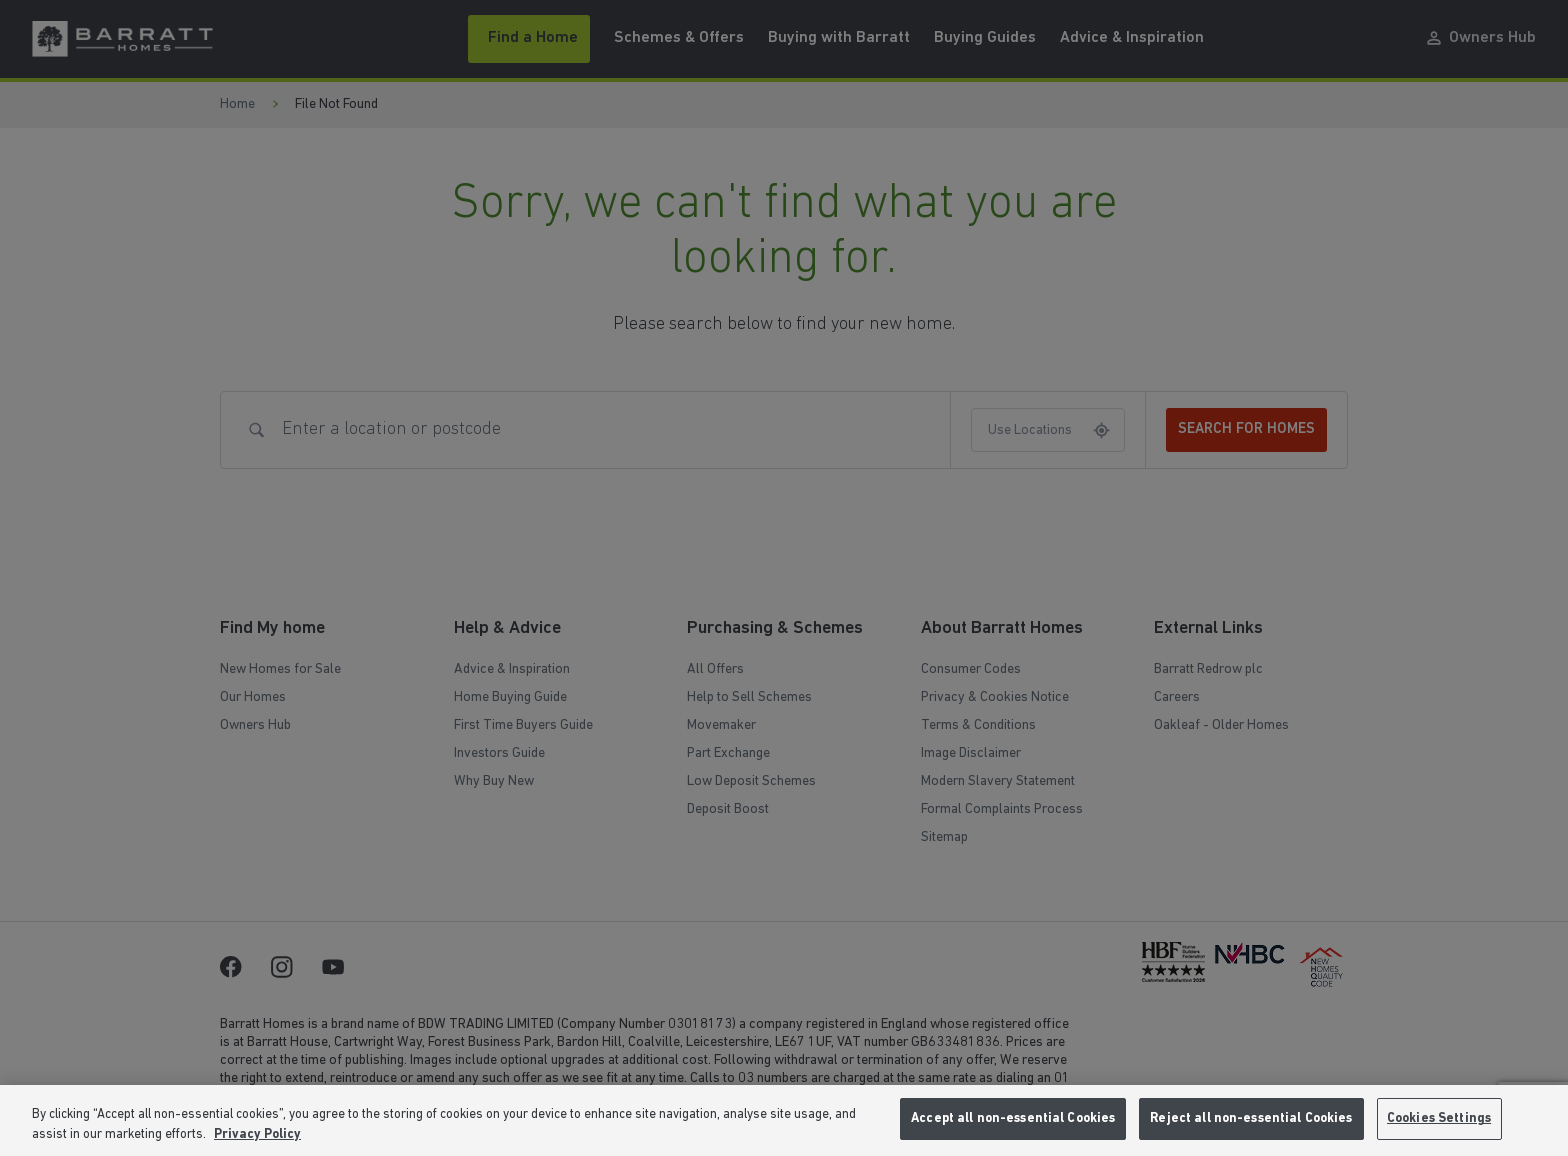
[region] (784, 1120)
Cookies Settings (1439, 1118)
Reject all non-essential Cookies (1251, 1118)
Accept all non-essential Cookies (1013, 1118)
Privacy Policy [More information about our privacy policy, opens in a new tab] (257, 1134)
